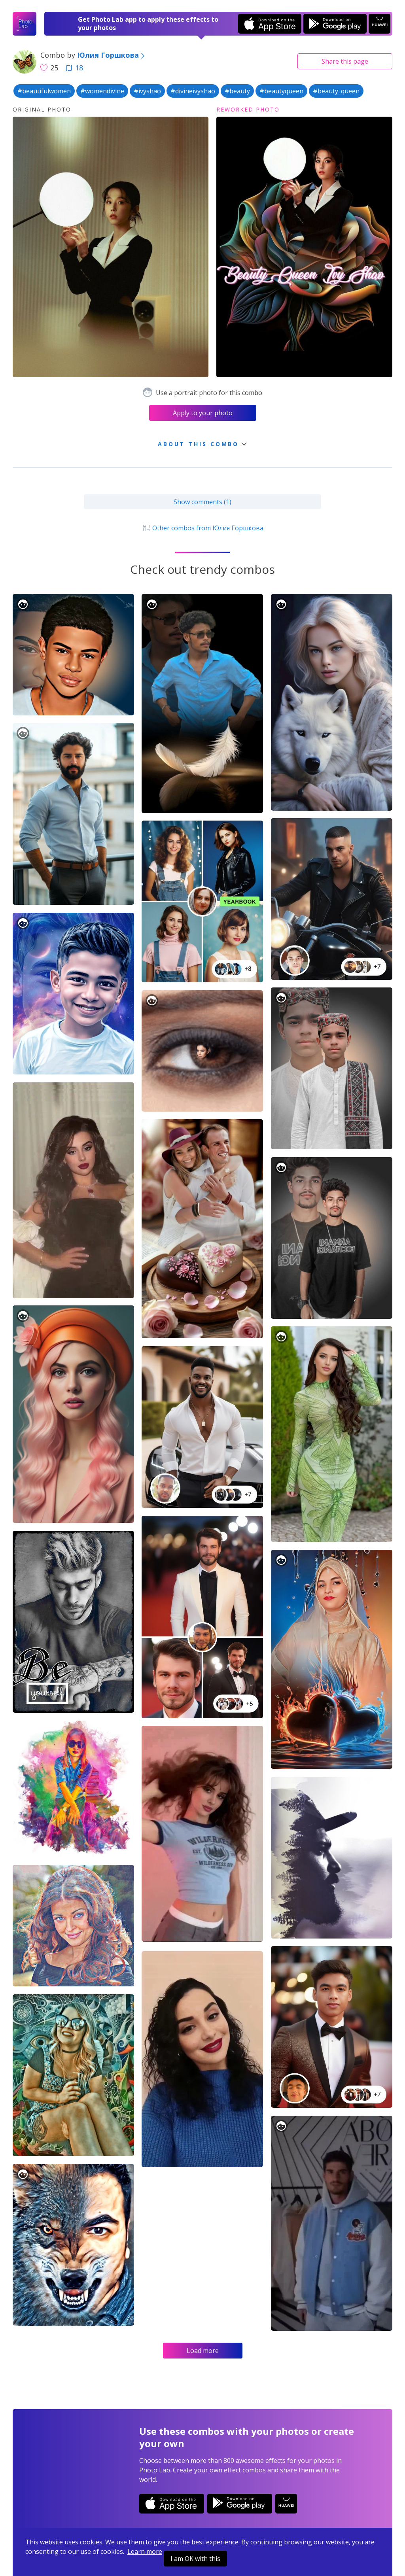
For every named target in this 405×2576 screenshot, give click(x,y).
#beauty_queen (336, 91)
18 (74, 67)
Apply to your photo (203, 413)
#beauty (237, 91)
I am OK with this (195, 2558)
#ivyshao (147, 91)
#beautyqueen (281, 91)
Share (345, 61)
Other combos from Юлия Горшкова (202, 528)
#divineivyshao (192, 91)
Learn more (144, 2551)
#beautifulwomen (44, 91)
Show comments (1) (202, 501)
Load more (203, 2350)
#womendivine (102, 91)
